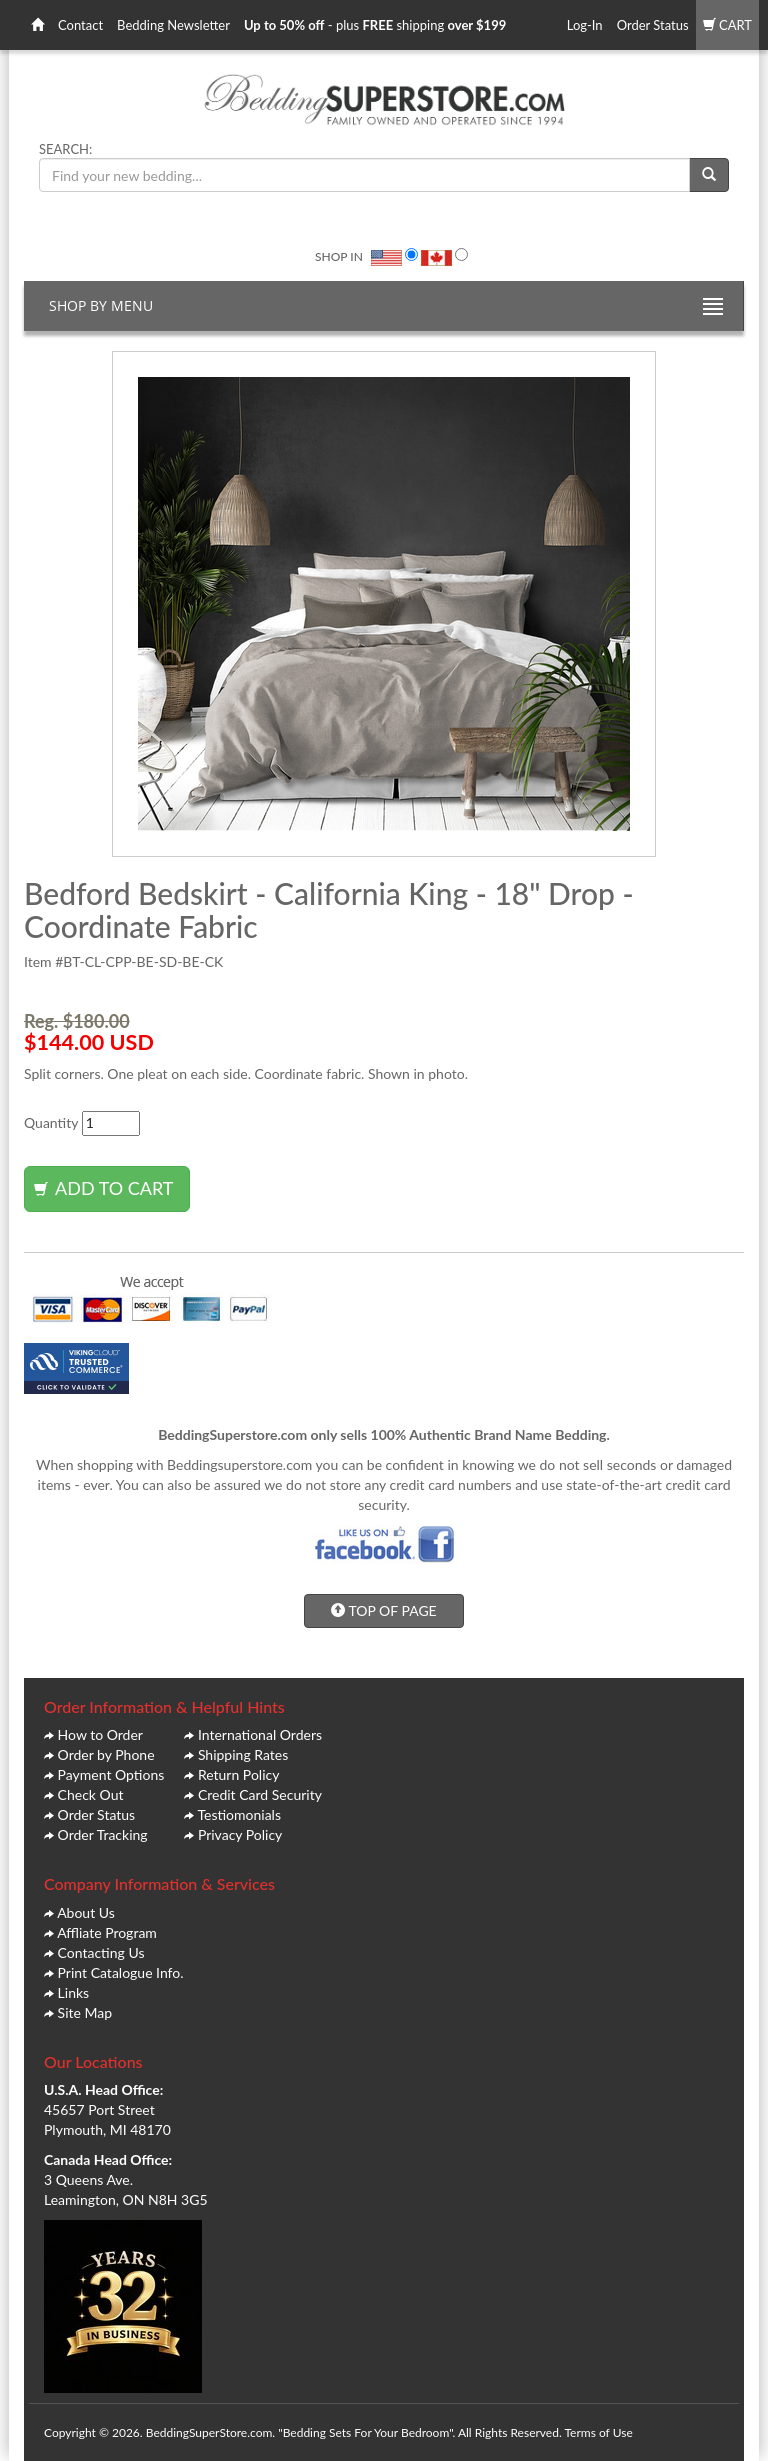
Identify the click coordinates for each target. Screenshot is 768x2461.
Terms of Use (598, 2432)
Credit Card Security (260, 1794)
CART (727, 25)
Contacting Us (101, 1952)
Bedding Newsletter (173, 25)
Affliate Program (107, 1932)
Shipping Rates (243, 1754)
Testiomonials (239, 1814)
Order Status (653, 25)
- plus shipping (375, 25)
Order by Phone (106, 1754)
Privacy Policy (240, 1834)
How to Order (100, 1734)
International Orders (260, 1734)
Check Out (91, 1794)
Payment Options (111, 1774)
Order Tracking (103, 1834)
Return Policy (239, 1774)
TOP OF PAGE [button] (383, 1610)
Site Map (85, 2012)
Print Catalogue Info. (121, 1972)
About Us (86, 1912)
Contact (80, 25)
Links (74, 1992)
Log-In (585, 25)
